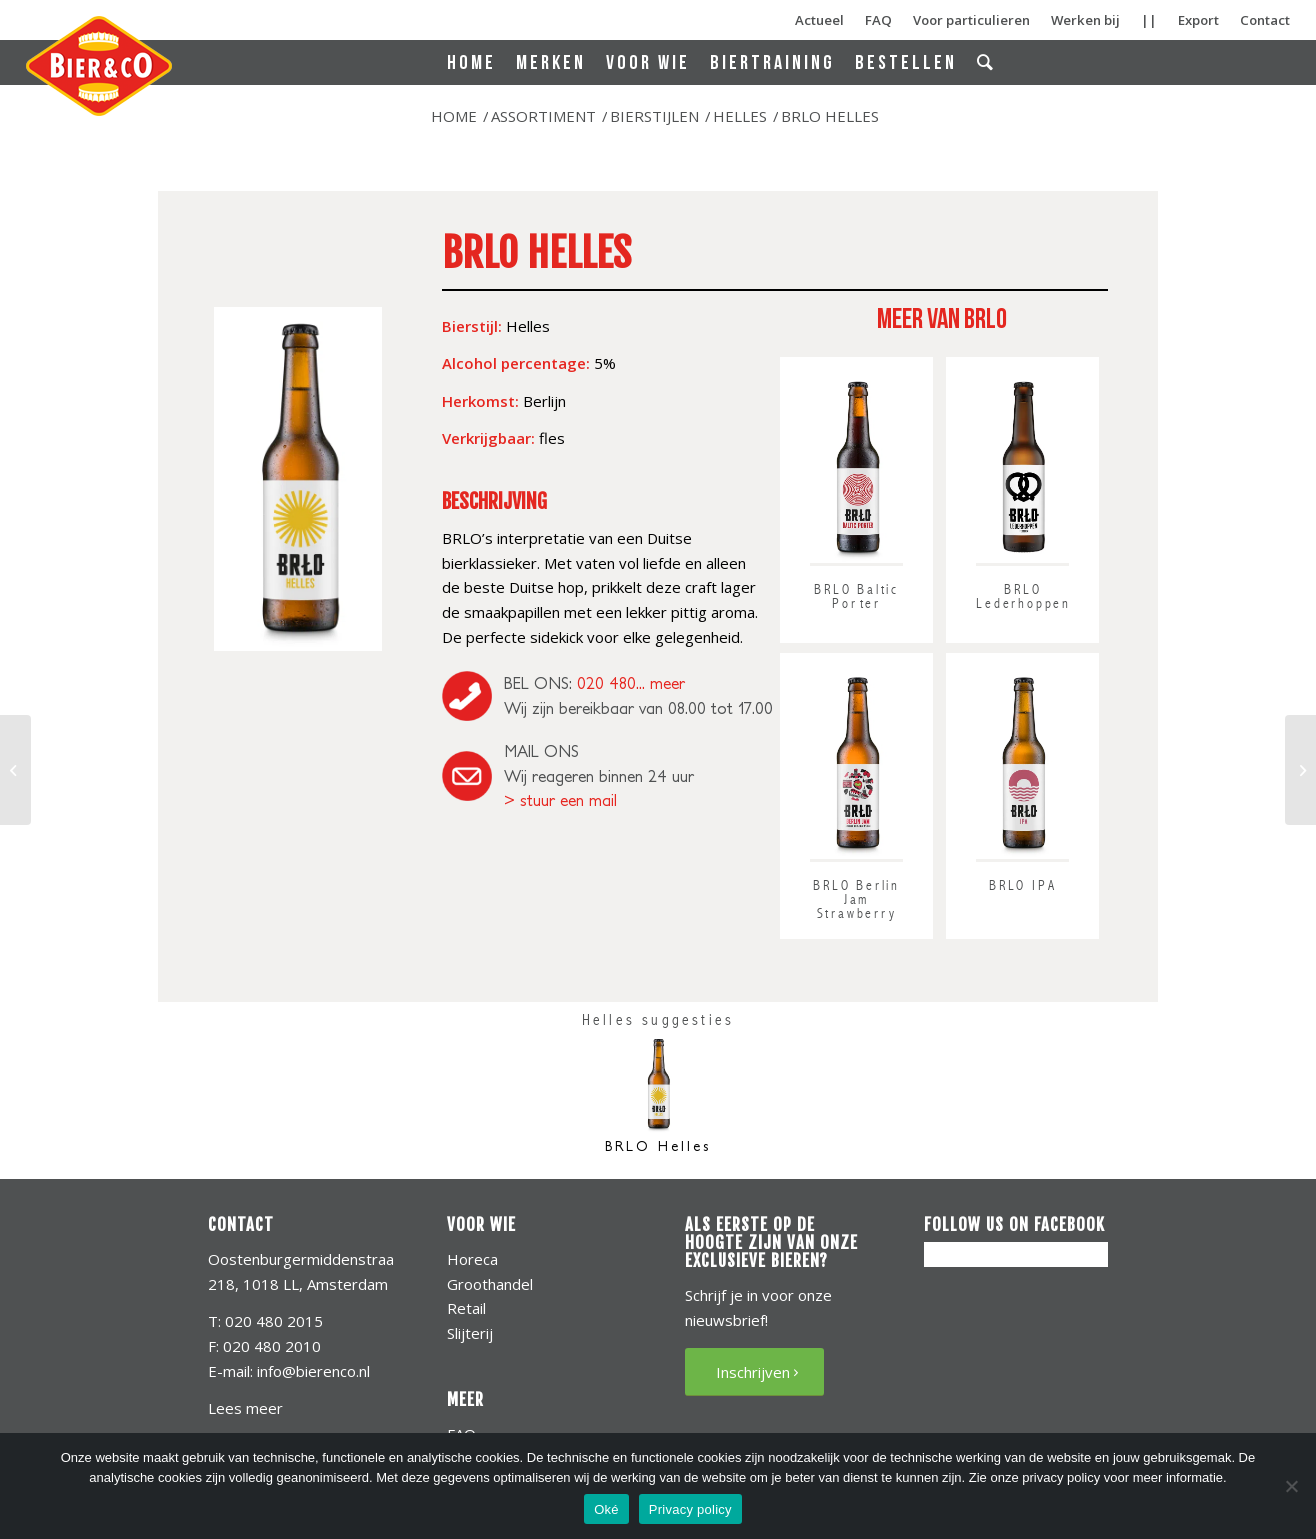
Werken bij (1085, 20)
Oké (606, 1509)
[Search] (986, 62)
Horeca (472, 1259)
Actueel (819, 20)
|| (1149, 20)
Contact (1265, 20)
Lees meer (245, 1408)
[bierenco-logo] (101, 66)
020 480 (606, 683)
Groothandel (490, 1284)
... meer (660, 683)
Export (1198, 20)
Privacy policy (690, 1509)
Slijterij (470, 1333)
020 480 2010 (270, 1346)
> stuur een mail (560, 800)
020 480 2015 (274, 1321)
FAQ (878, 20)
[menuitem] (471, 63)
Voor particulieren (971, 20)
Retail (466, 1308)
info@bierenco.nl (313, 1371)
